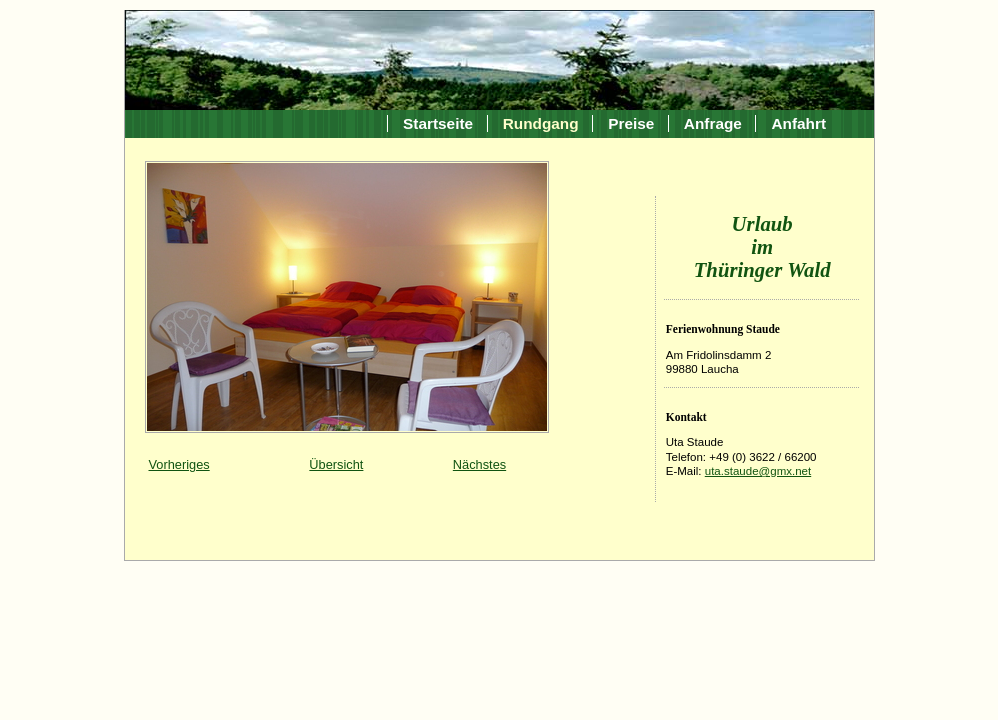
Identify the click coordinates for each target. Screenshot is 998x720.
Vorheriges (179, 464)
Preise (631, 123)
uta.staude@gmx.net (758, 471)
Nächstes (479, 464)
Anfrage (713, 123)
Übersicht (336, 464)
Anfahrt (798, 123)
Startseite (438, 123)
